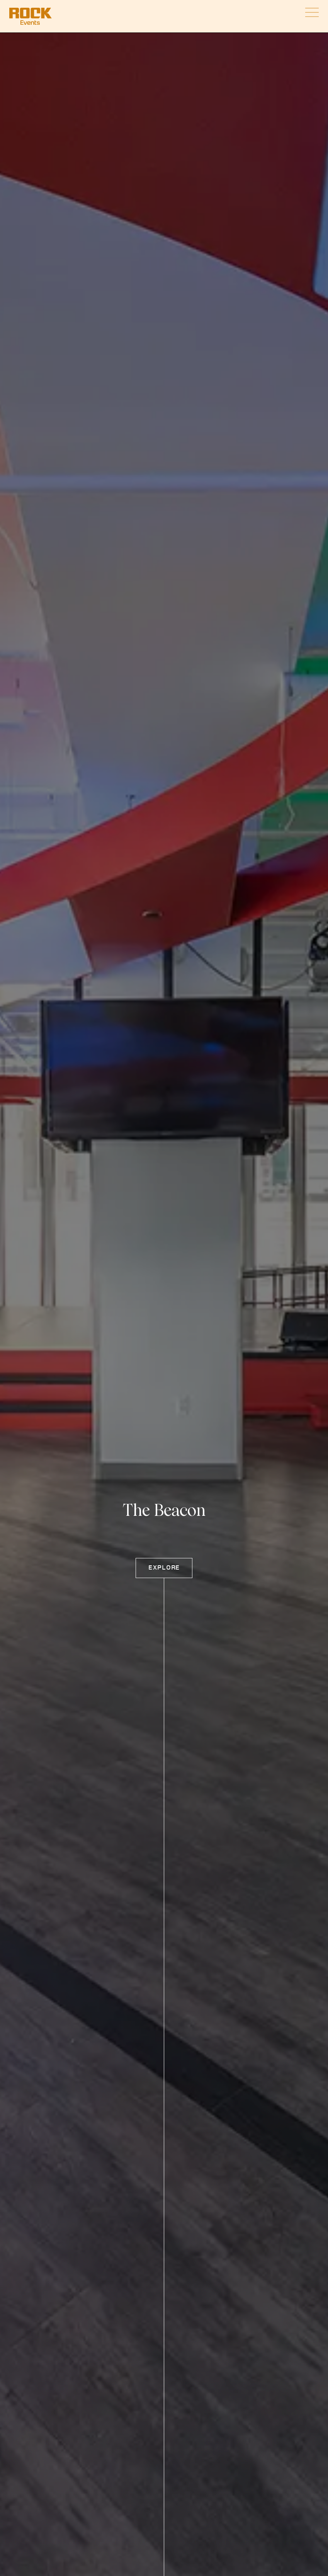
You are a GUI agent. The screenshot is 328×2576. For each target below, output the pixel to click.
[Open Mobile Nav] (312, 12)
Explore (164, 1568)
